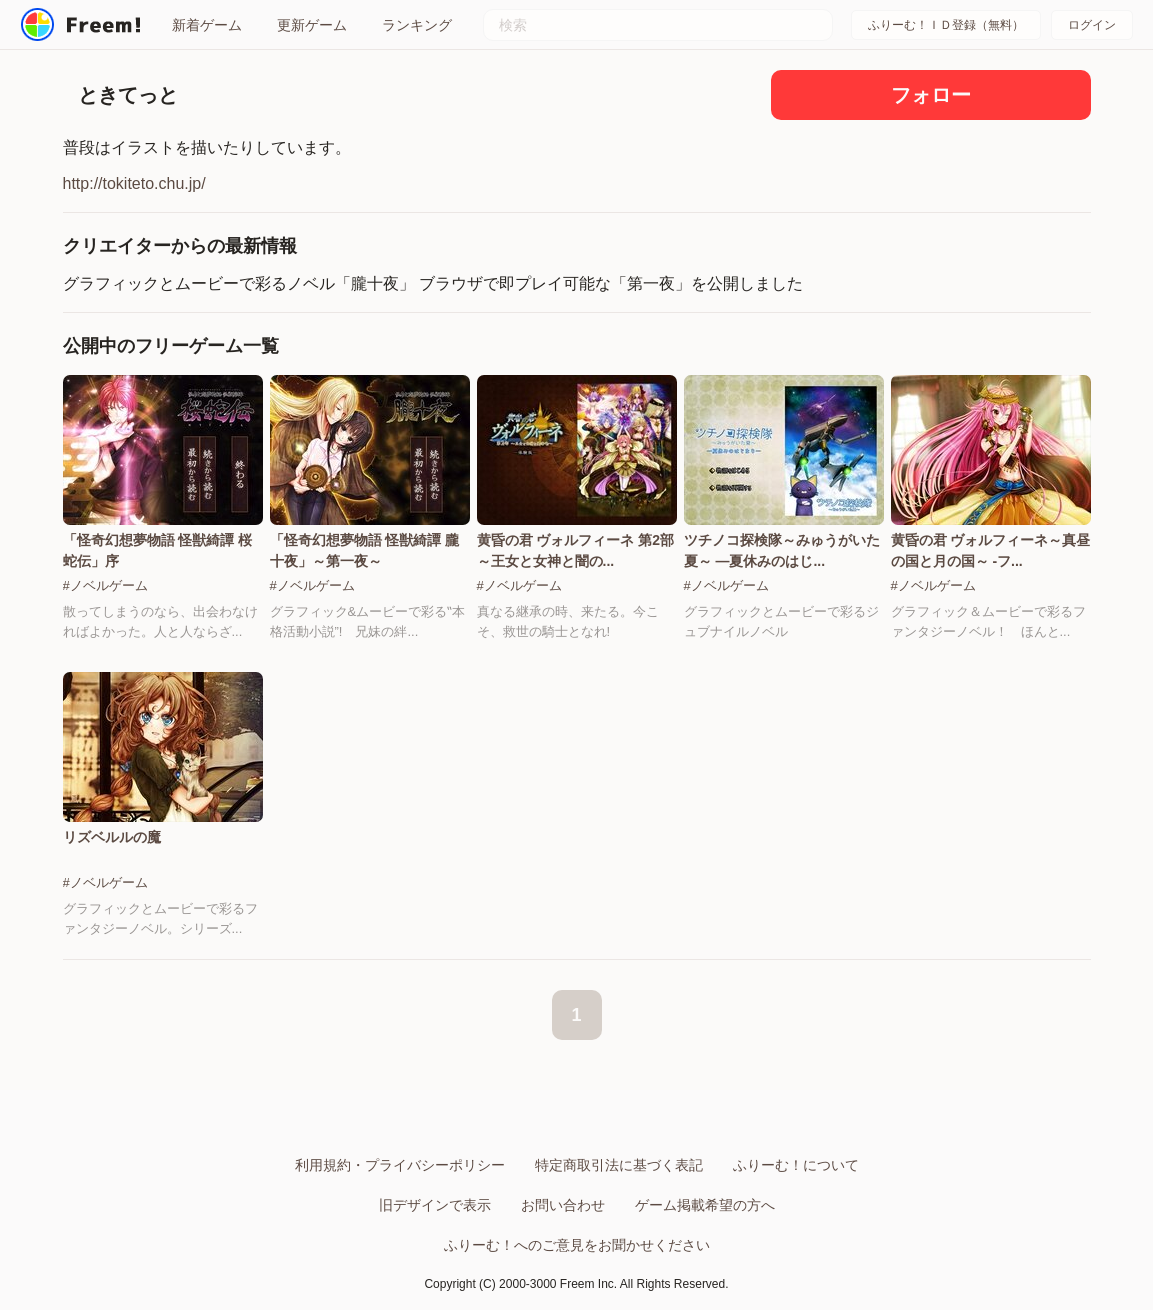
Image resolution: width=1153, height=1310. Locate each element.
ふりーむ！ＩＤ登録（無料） (946, 25)
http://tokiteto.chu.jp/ (134, 183)
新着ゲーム (207, 25)
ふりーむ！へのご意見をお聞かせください (577, 1245)
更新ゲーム (312, 25)
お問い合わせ (563, 1205)
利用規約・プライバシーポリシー (400, 1165)
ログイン (1092, 25)
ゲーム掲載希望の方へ (705, 1205)
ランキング (417, 25)
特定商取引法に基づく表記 (619, 1165)
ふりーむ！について (796, 1165)
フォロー (931, 95)
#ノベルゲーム (105, 585)
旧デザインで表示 (435, 1205)
